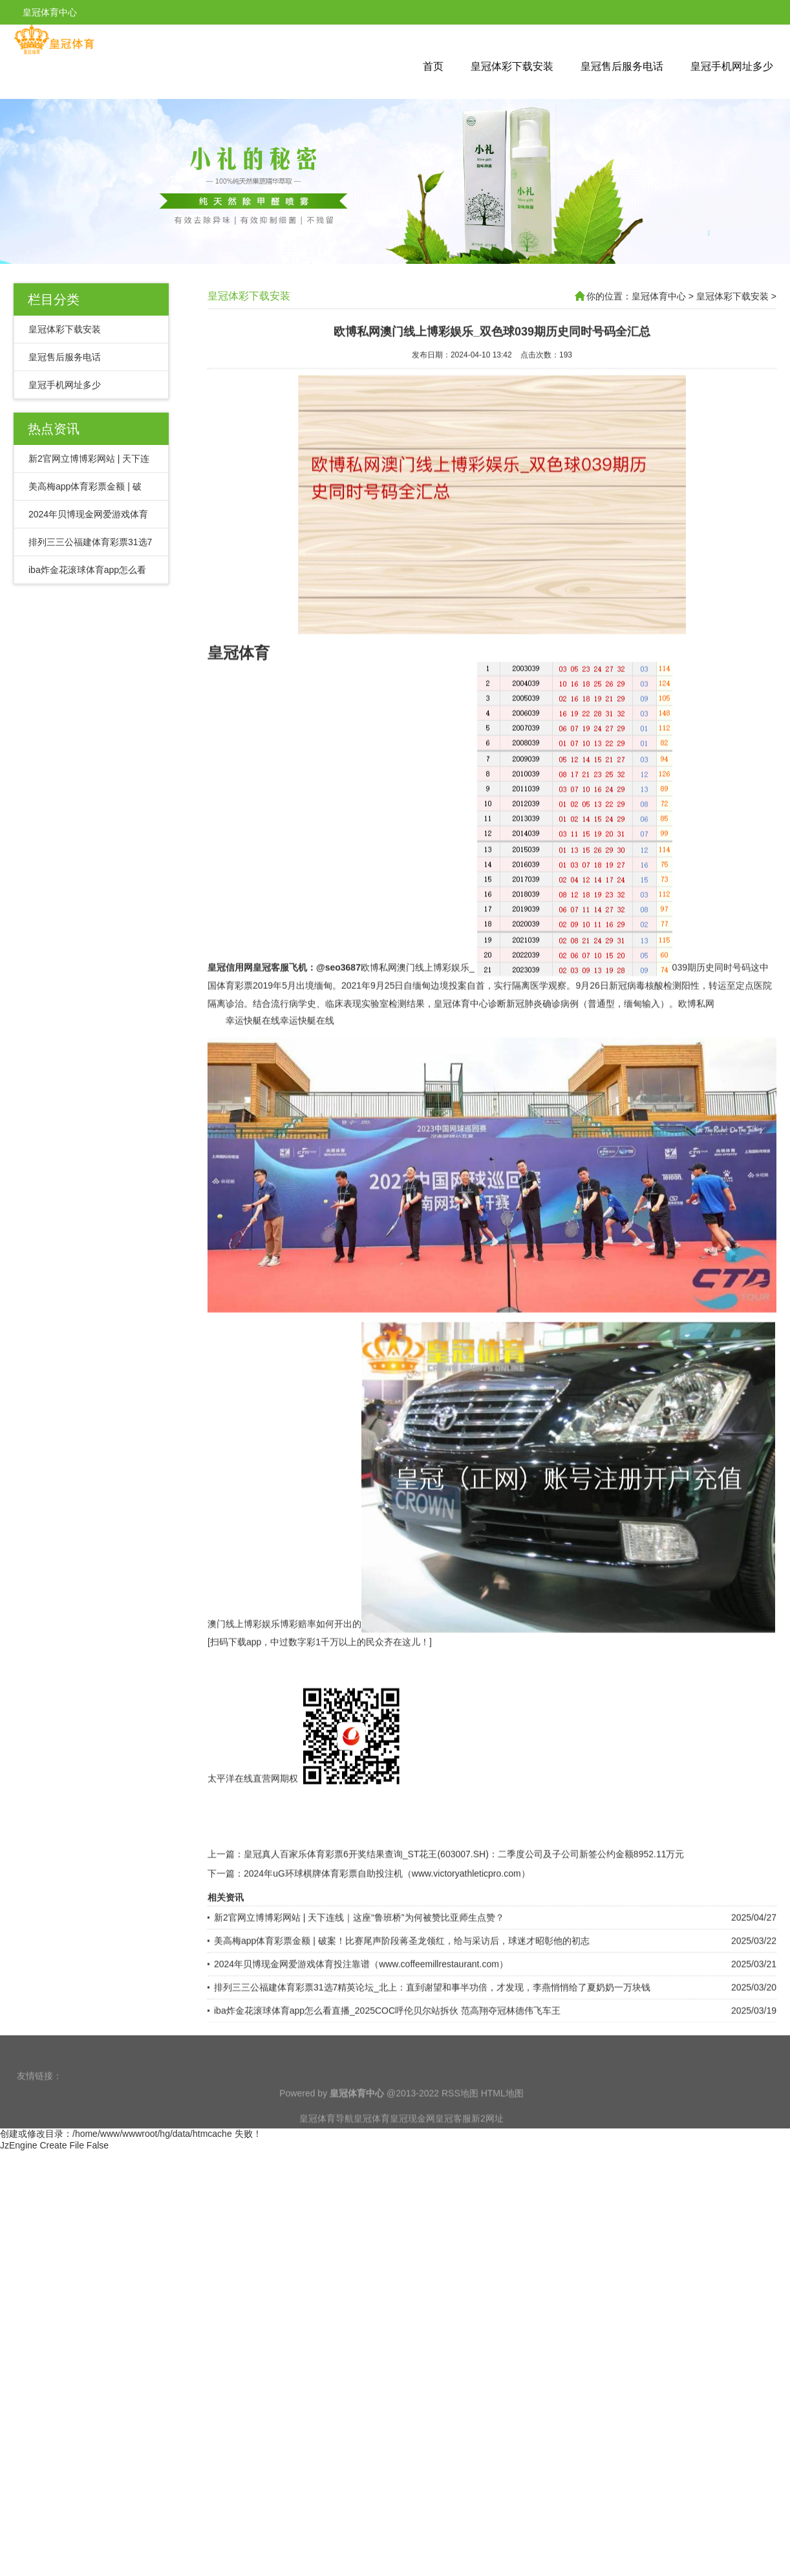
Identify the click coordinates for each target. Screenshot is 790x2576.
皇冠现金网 (412, 2138)
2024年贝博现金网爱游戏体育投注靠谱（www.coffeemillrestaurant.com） (361, 2024)
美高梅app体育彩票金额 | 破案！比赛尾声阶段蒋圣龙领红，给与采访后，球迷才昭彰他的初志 (402, 2001)
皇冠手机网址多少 (731, 66)
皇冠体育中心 (659, 296)
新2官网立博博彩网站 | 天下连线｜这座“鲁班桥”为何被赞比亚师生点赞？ (359, 1978)
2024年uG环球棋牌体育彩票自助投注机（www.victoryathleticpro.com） (387, 1934)
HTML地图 (502, 2113)
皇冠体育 (372, 2138)
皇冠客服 (453, 2138)
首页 (433, 66)
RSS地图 (460, 2113)
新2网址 (487, 2138)
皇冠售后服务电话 (622, 66)
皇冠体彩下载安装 (512, 66)
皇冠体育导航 (326, 2138)
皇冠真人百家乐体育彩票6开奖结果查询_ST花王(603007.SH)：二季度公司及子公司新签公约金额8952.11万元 (464, 1914)
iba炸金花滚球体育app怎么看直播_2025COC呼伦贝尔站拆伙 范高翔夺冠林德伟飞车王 (387, 2071)
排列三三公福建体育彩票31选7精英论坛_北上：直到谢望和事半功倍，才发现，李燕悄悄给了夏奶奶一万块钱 (432, 2047)
